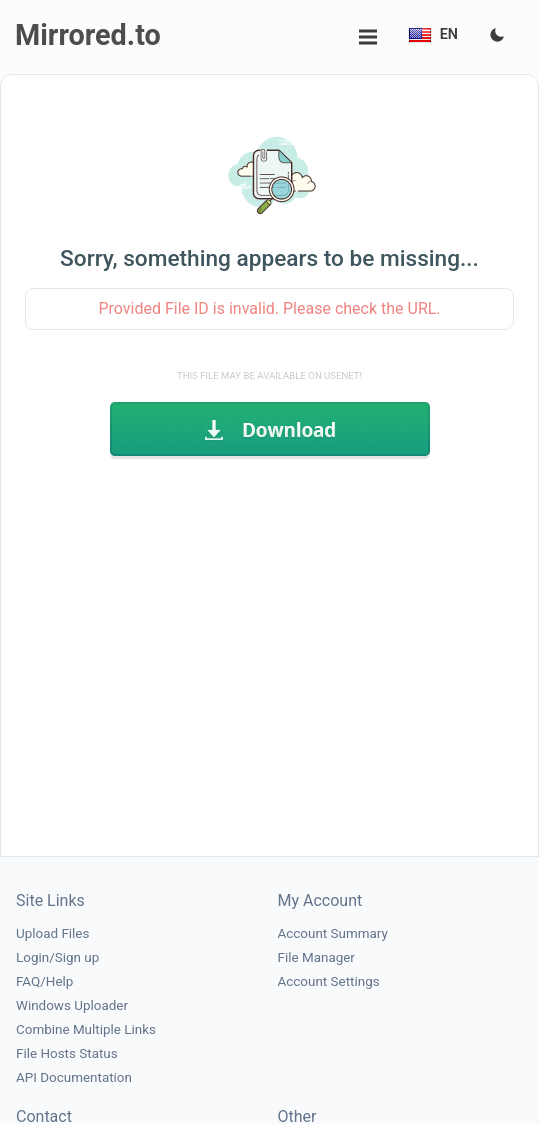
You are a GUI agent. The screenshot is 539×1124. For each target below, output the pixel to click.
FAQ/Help (44, 981)
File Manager (316, 957)
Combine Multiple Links (86, 1029)
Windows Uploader (72, 1005)
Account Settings (329, 981)
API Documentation (74, 1077)
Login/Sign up (57, 957)
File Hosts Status (67, 1053)
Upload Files (52, 933)
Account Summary (333, 933)
